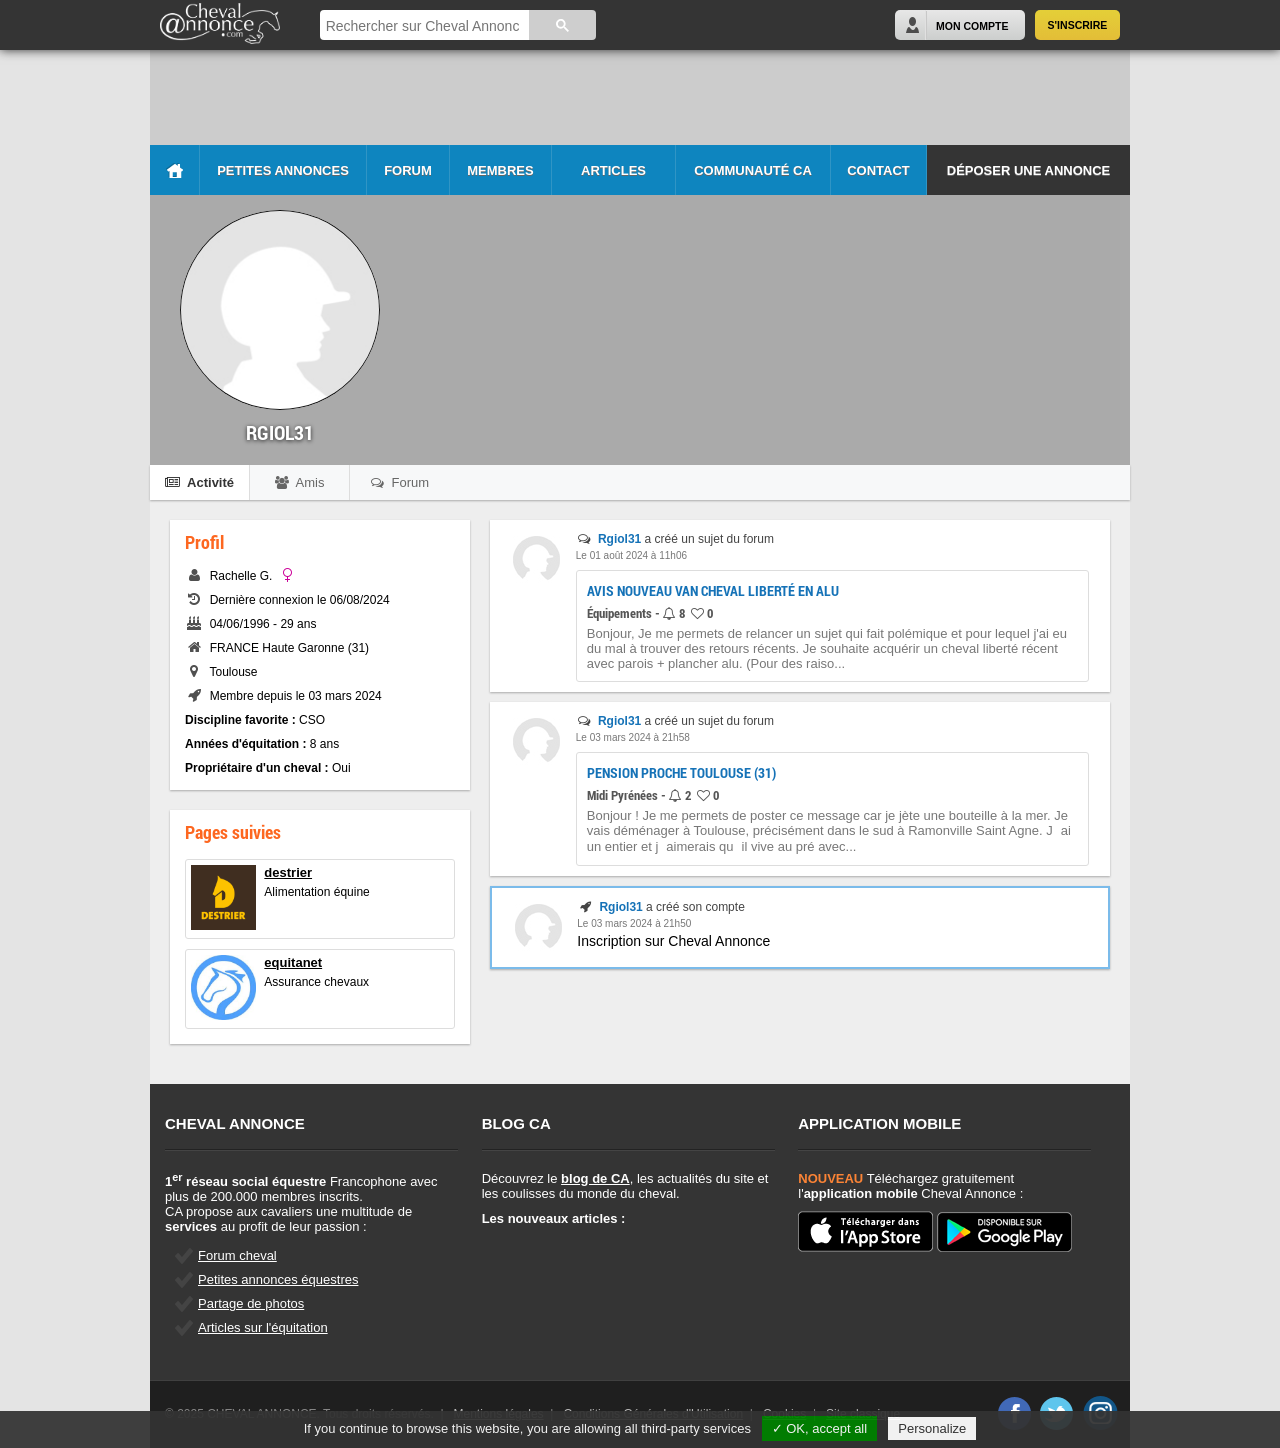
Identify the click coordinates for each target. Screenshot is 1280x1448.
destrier (288, 872)
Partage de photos (251, 1303)
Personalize (932, 1428)
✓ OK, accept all (820, 1428)
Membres (500, 170)
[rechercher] (423, 26)
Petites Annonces (283, 170)
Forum (408, 170)
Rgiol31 (619, 539)
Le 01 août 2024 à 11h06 (631, 555)
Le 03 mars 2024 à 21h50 (634, 923)
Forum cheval (237, 1255)
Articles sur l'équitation (263, 1327)
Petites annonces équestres (278, 1279)
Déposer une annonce (1028, 170)
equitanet (293, 962)
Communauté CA (753, 170)
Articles (613, 170)
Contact (878, 170)
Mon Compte (972, 26)
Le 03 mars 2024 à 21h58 (633, 737)
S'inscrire (1078, 25)
